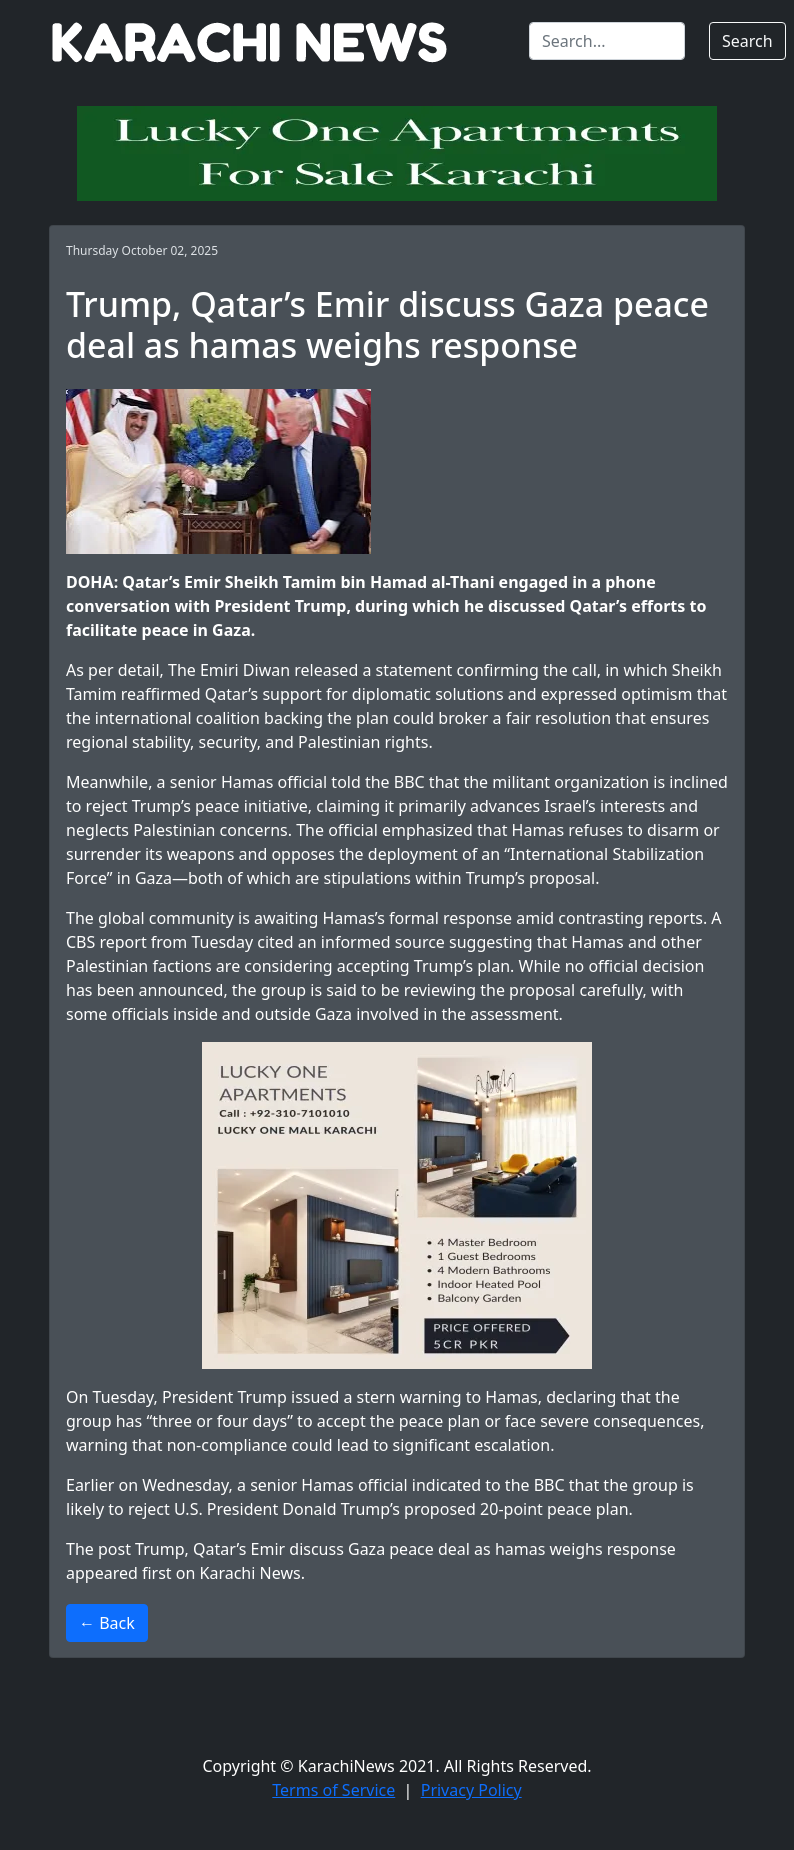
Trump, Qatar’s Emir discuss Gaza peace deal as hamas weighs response (405, 1549)
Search (747, 41)
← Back (107, 1623)
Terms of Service (333, 1790)
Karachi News (250, 1573)
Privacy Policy (471, 1790)
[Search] (607, 41)
